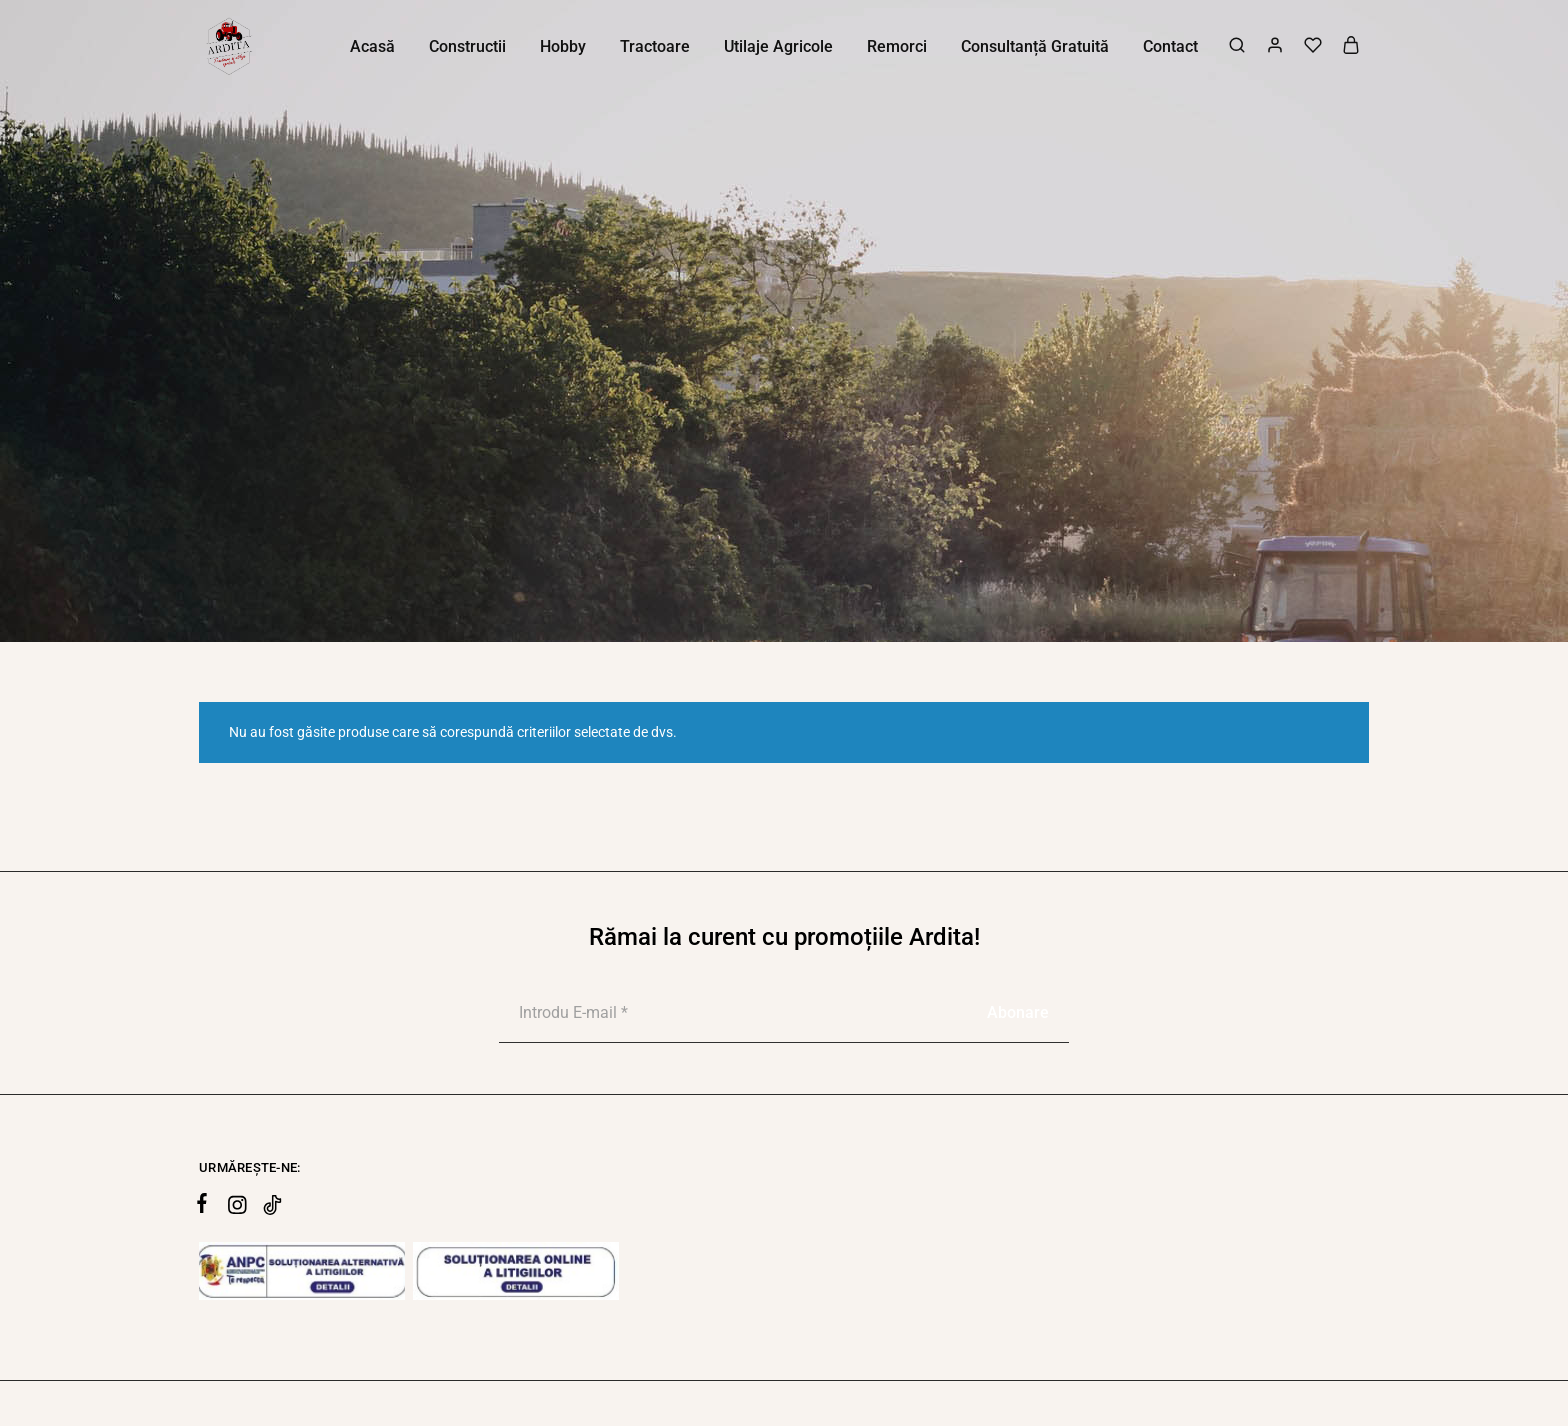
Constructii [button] (467, 46)
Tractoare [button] (655, 46)
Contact (1170, 46)
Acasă (372, 46)
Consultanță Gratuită (1035, 46)
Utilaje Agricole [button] (778, 46)
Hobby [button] (563, 46)
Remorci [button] (897, 46)
